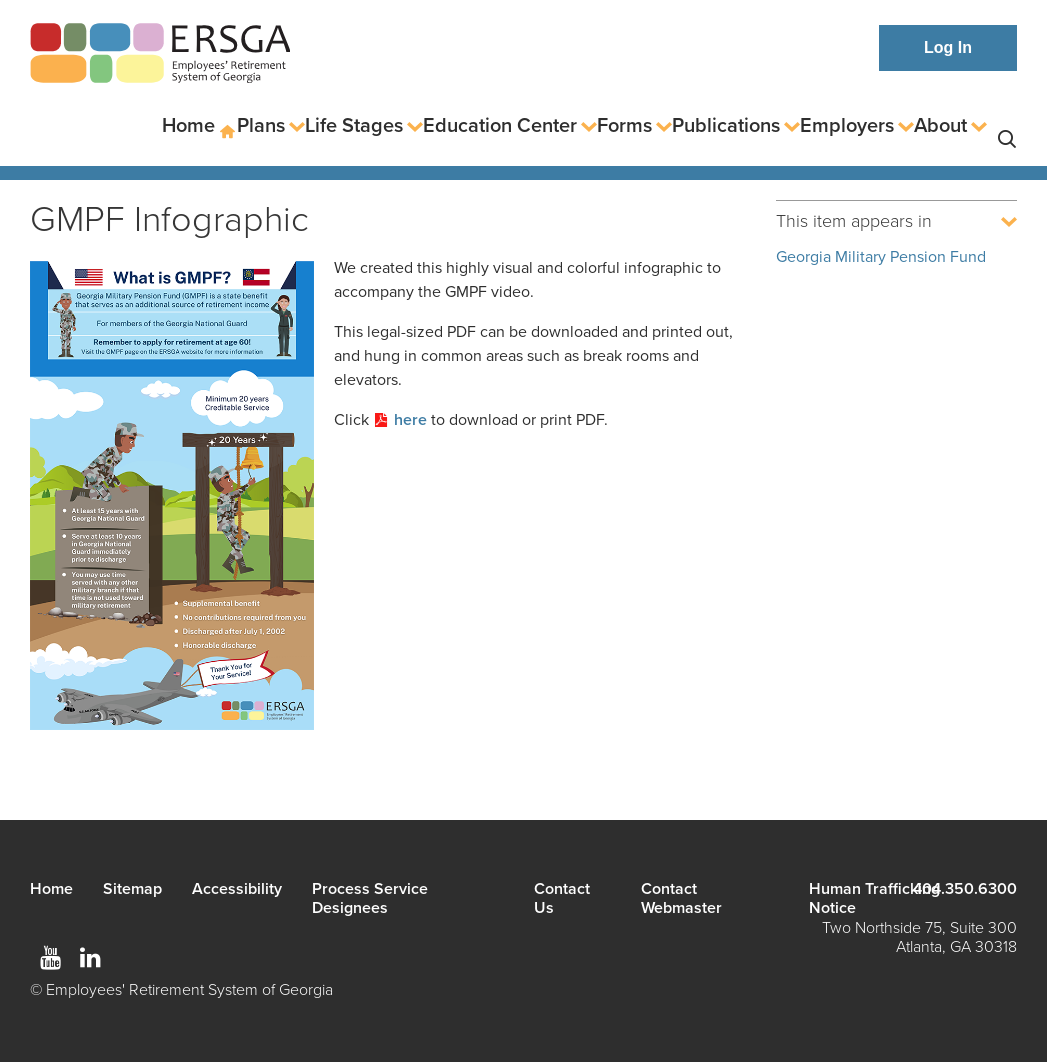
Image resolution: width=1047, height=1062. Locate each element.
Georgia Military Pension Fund (881, 257)
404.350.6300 (965, 889)
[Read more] (172, 499)
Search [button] (1007, 126)
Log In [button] (948, 47)
